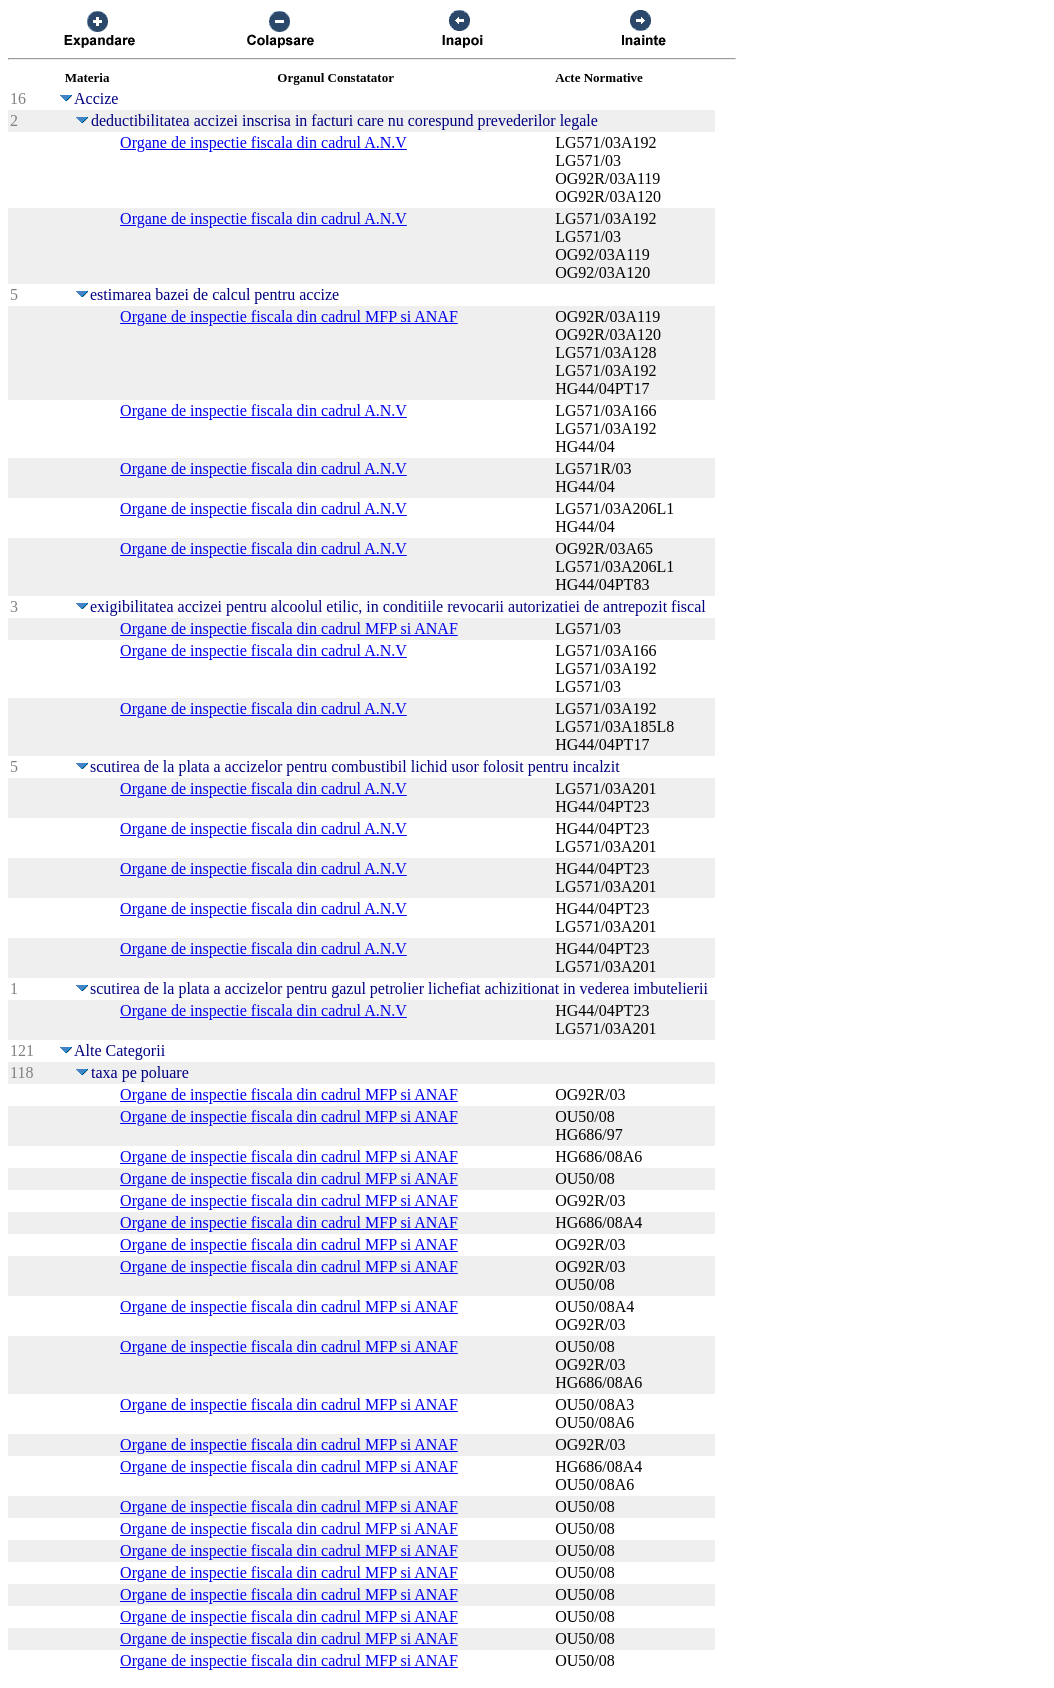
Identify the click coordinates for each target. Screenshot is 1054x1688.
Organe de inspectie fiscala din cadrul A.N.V (263, 142)
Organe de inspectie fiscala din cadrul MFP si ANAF (289, 316)
